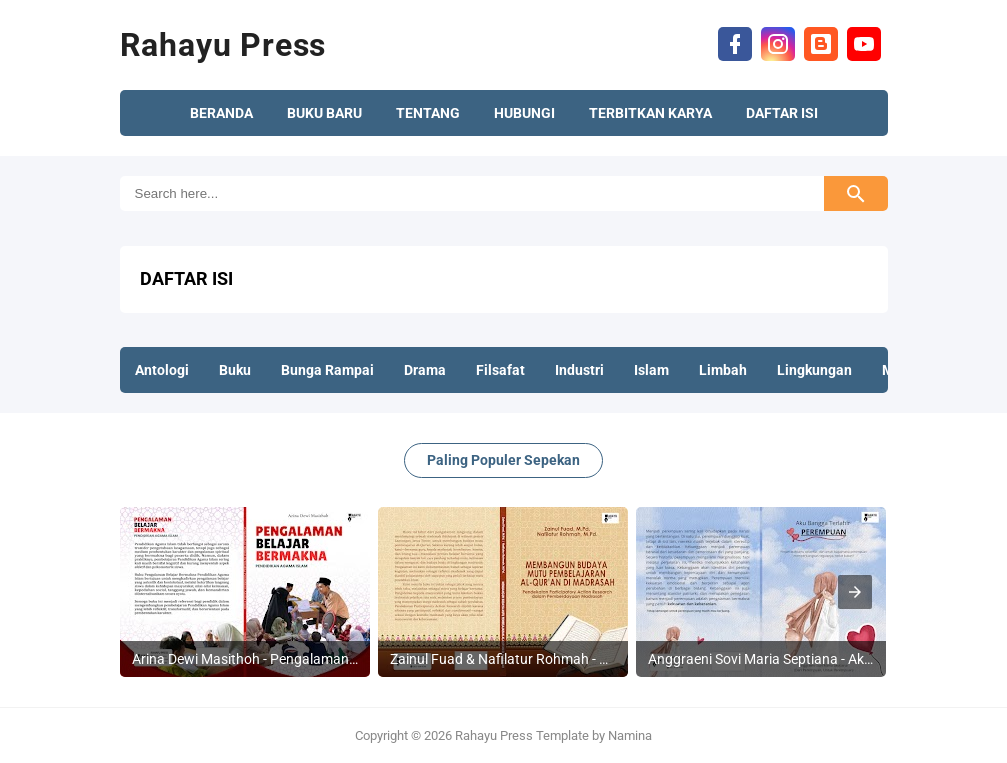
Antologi (162, 370)
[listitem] (245, 592)
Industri (579, 370)
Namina (630, 735)
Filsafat (500, 370)
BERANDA (221, 113)
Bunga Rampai (327, 370)
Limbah (723, 370)
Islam (651, 370)
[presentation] (855, 592)
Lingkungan (814, 370)
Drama (425, 370)
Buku (235, 370)
